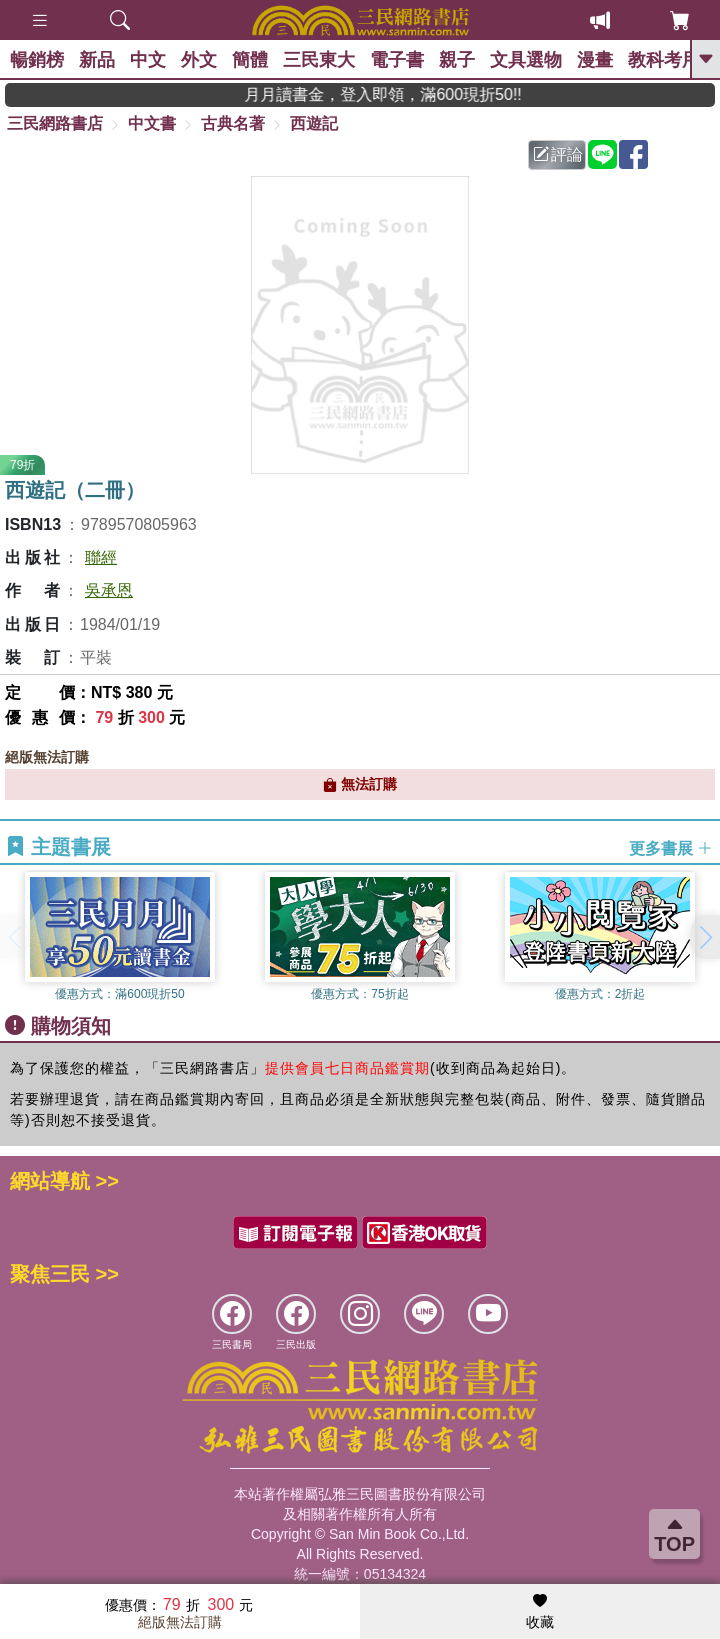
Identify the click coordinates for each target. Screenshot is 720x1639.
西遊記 (314, 123)
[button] (705, 937)
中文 (148, 60)
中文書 (152, 123)
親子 (457, 60)
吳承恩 (109, 590)
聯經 (101, 557)
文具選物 (526, 60)
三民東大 (319, 60)
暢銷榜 (37, 60)
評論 (558, 154)
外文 (199, 60)
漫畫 (595, 60)
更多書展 (671, 847)
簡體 (250, 60)
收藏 (540, 1612)
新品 (97, 60)
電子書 (397, 60)
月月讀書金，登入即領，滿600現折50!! (409, 94)
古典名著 (233, 123)
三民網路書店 (55, 123)
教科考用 (664, 60)
